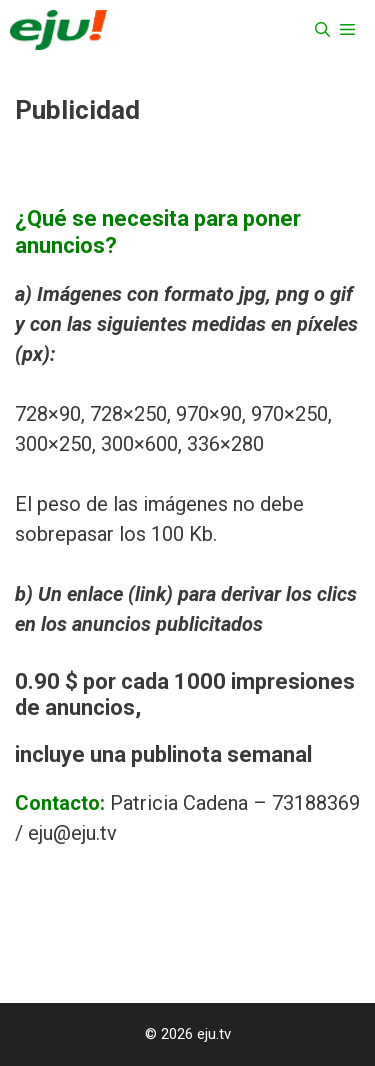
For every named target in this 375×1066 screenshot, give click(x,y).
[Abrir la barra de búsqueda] (322, 30)
